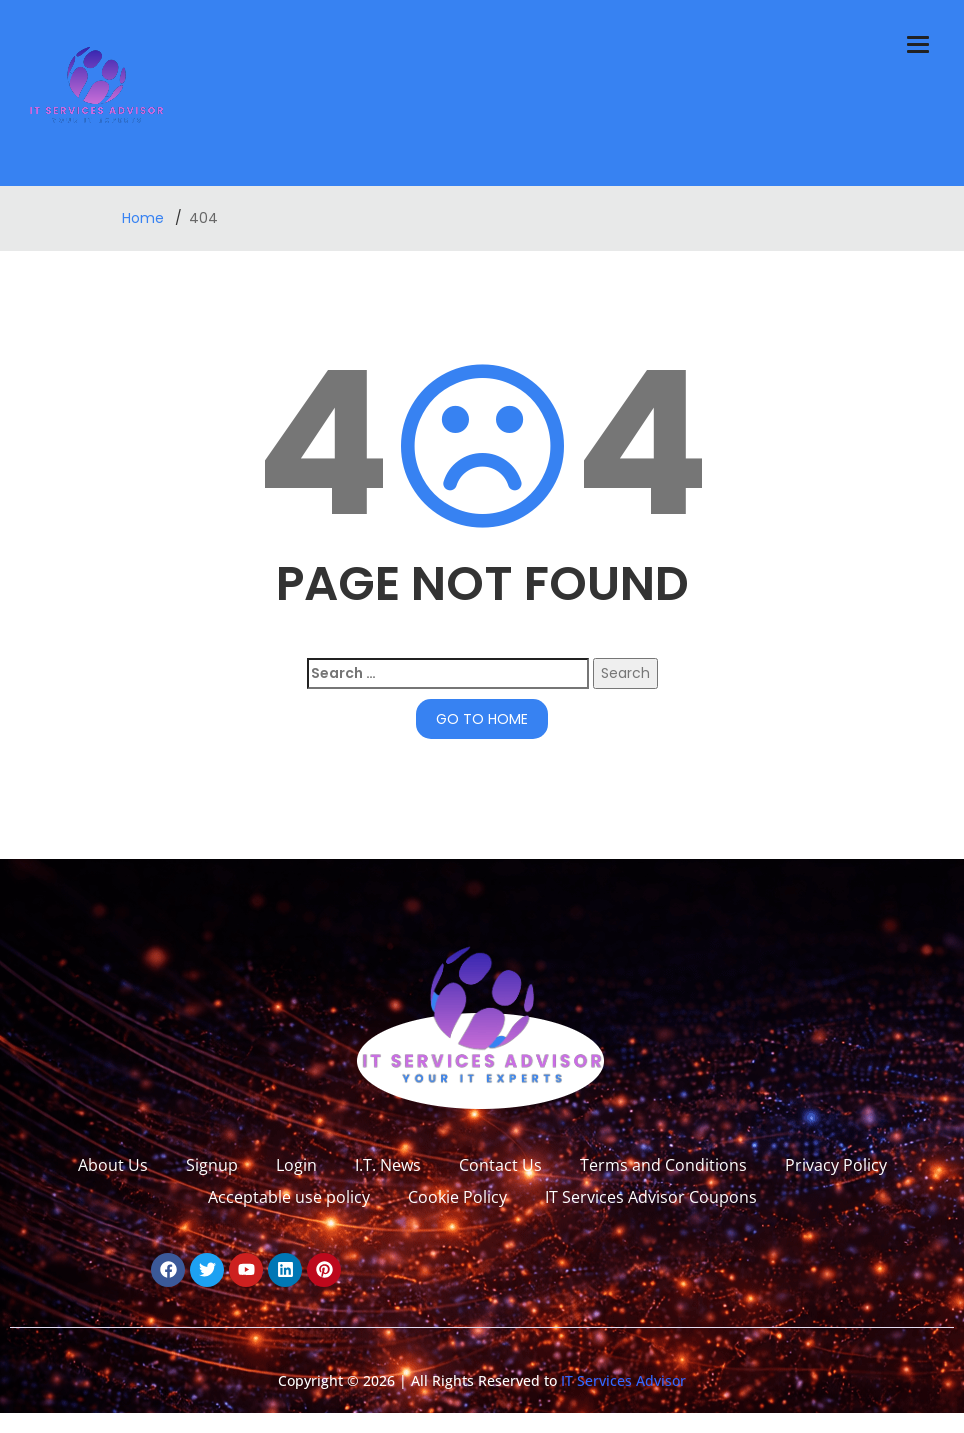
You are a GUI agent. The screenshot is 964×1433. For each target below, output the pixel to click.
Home (145, 218)
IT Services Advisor (621, 1380)
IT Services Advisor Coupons (651, 1197)
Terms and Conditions (663, 1165)
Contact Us (500, 1165)
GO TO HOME (482, 719)
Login (296, 1165)
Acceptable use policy (289, 1197)
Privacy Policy (836, 1165)
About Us (113, 1165)
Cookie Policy (457, 1197)
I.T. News (388, 1165)
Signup (212, 1165)
